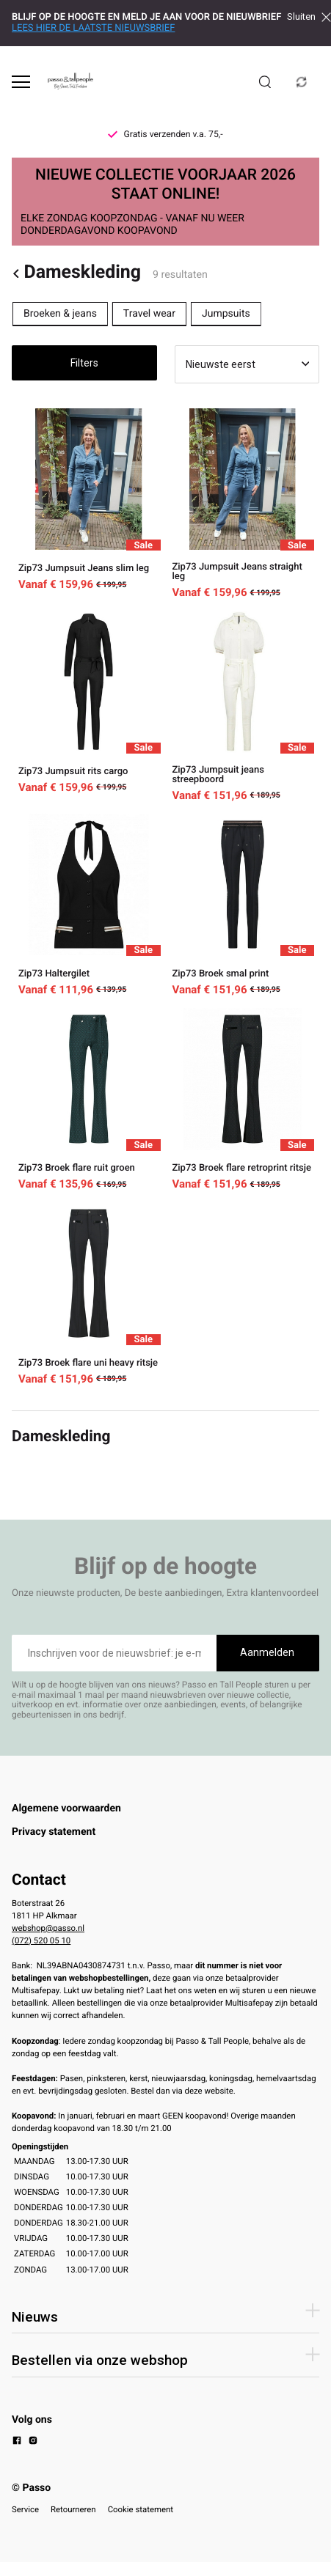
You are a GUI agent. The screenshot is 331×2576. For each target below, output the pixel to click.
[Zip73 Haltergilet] (89, 905)
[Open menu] (21, 82)
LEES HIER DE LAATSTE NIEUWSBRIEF (93, 28)
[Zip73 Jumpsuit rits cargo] (89, 706)
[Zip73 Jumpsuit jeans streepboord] (243, 706)
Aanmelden (267, 1652)
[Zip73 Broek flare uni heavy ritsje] (89, 1293)
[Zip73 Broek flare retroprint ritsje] (243, 1099)
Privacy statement (53, 1832)
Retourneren (73, 2509)
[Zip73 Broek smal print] (243, 905)
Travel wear (149, 314)
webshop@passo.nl (48, 1928)
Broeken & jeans (60, 314)
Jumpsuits (226, 314)
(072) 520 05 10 (41, 1940)
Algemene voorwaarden (66, 1808)
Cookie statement (140, 2509)
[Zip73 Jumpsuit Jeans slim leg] (89, 503)
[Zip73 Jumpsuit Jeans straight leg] (243, 503)
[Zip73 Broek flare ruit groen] (89, 1099)
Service (25, 2509)
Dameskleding (76, 273)
